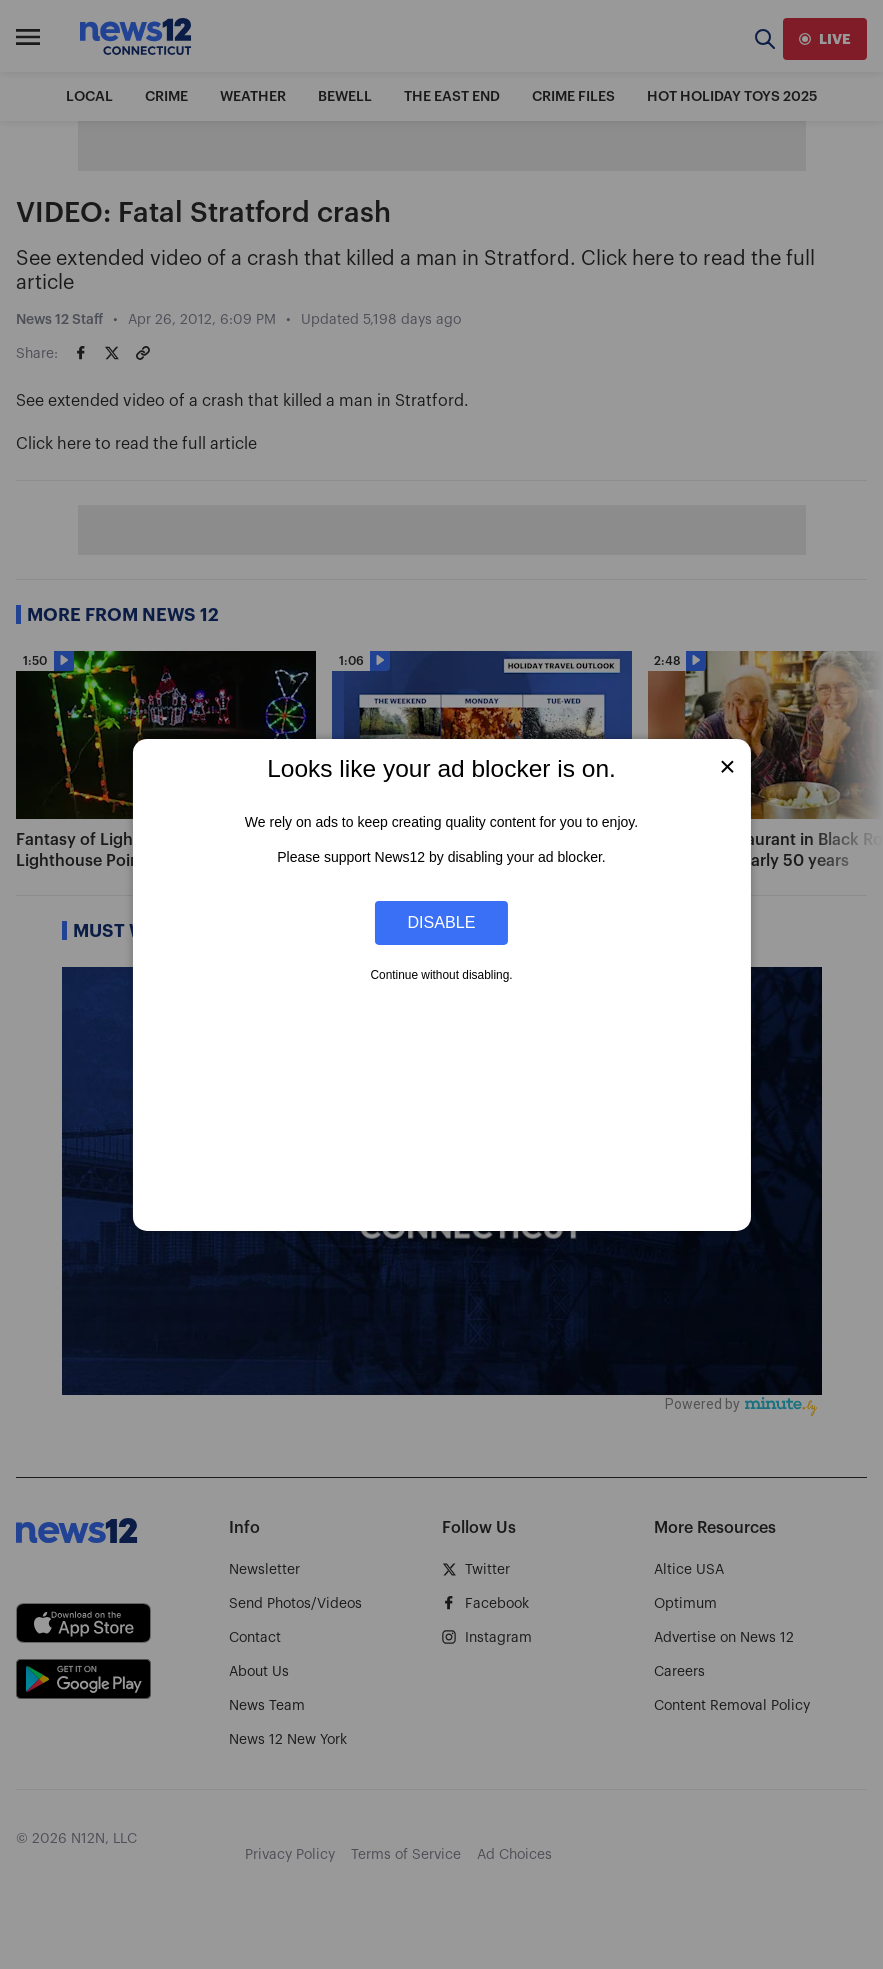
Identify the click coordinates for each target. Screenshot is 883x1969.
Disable (442, 922)
